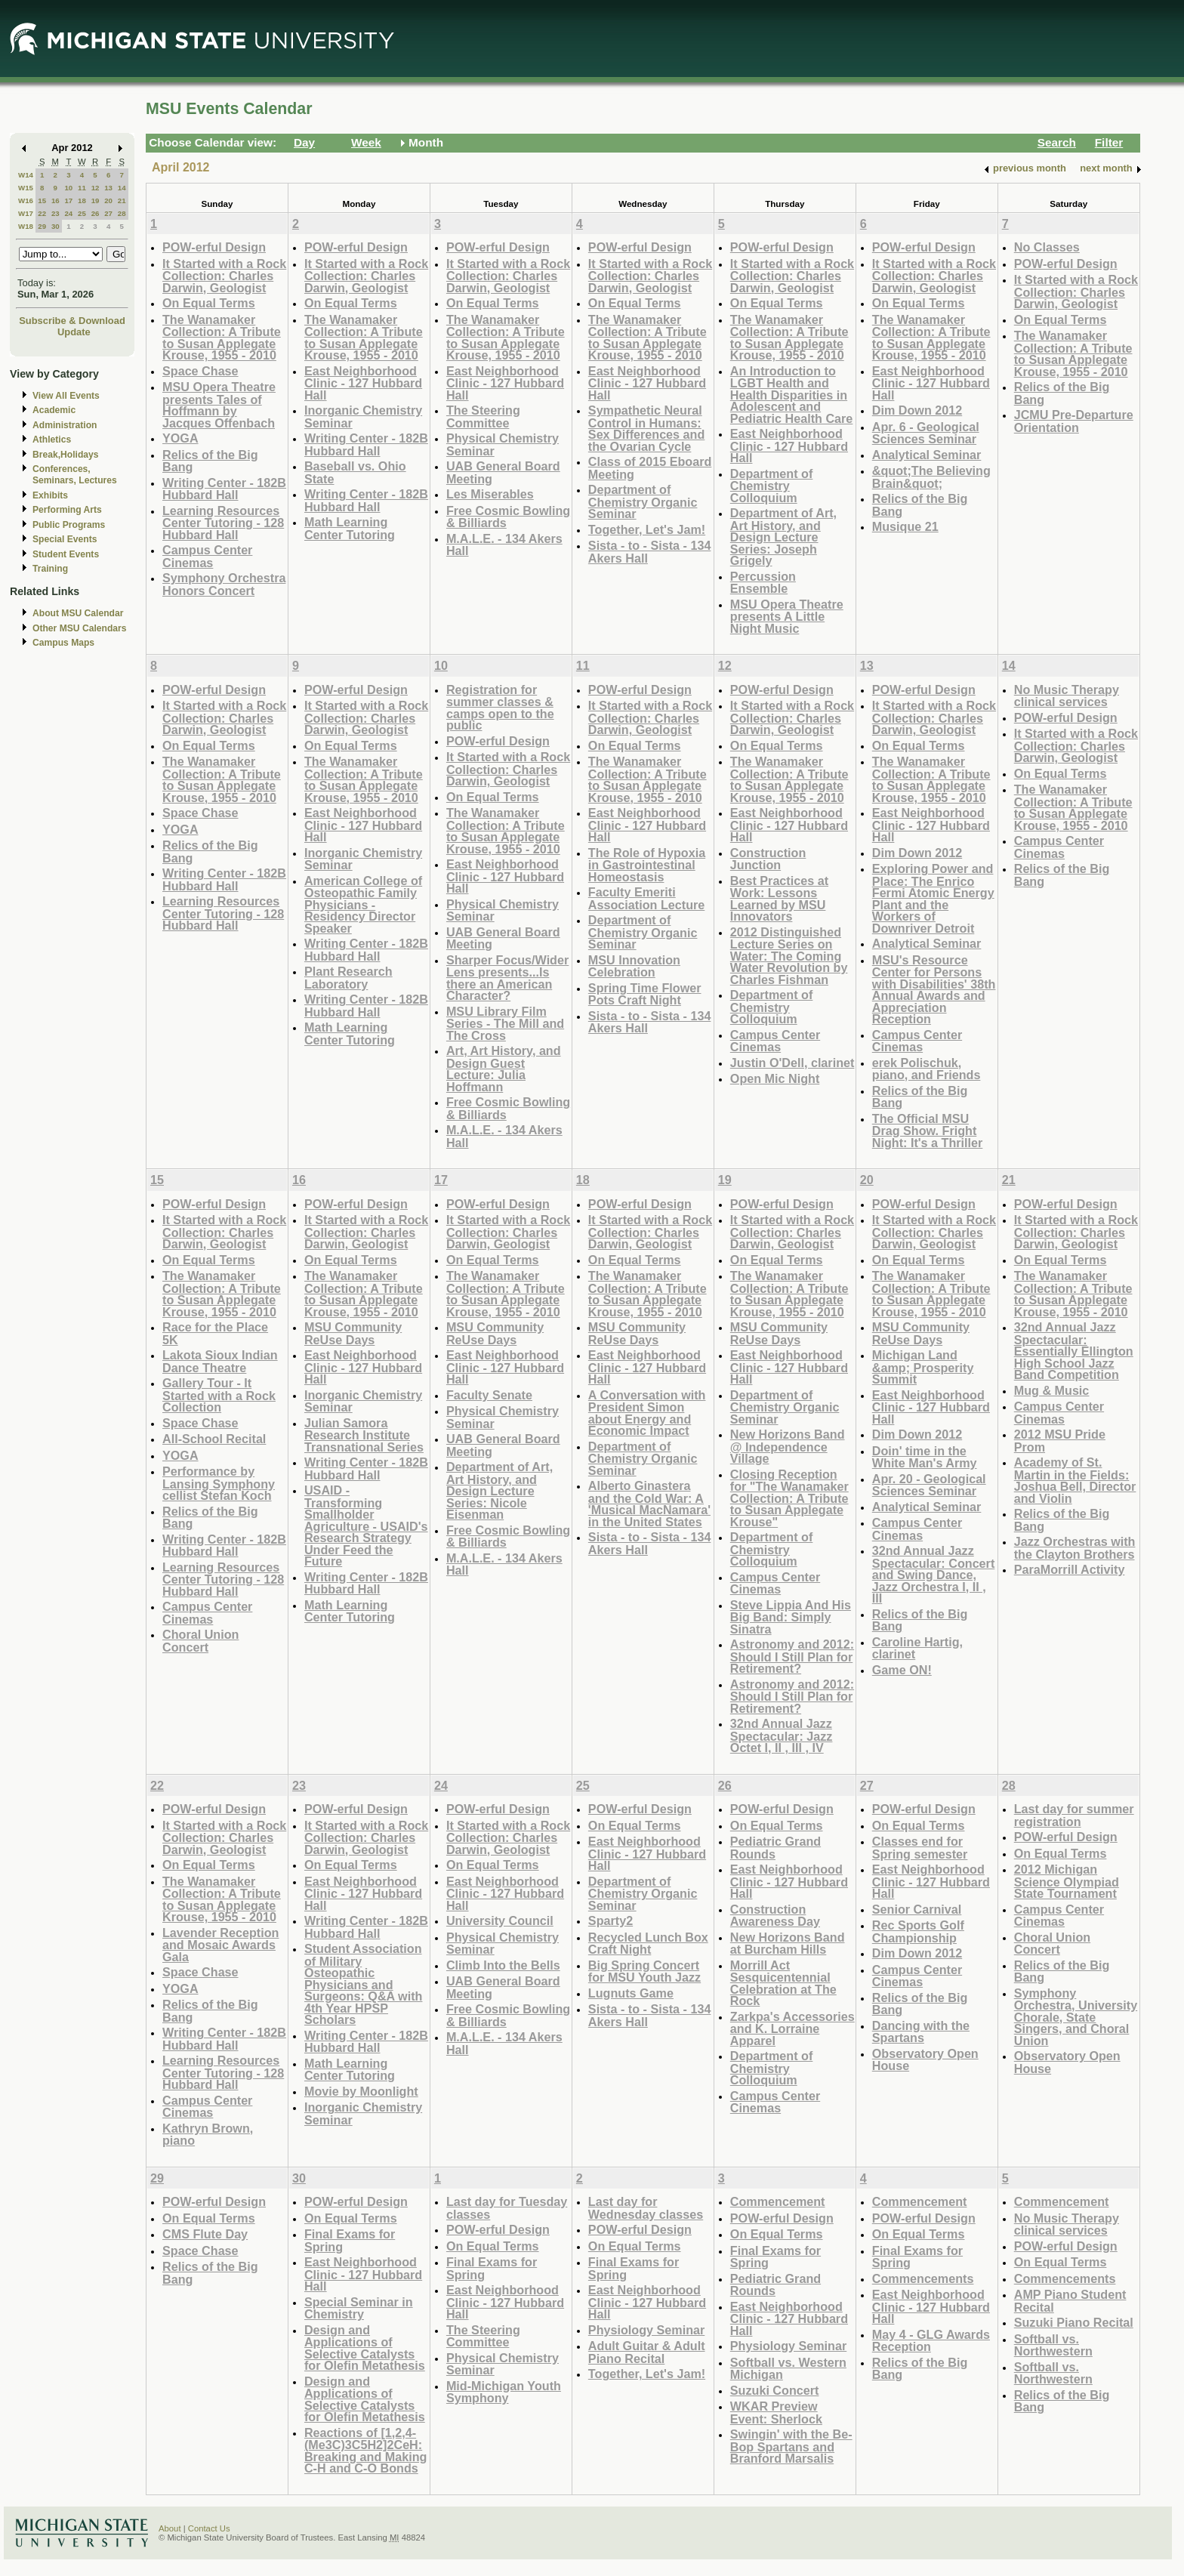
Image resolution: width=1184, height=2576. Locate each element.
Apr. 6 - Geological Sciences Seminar (925, 433)
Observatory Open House (925, 2060)
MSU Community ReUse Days (353, 1333)
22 (42, 213)
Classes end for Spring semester (920, 1847)
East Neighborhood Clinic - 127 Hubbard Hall (363, 383)
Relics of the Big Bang (210, 461)
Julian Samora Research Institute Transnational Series (364, 1435)
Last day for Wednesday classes (645, 2208)
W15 (25, 188)
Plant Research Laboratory (348, 977)
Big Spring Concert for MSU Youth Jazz (644, 1971)
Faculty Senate (489, 1395)
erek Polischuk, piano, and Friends (926, 1069)
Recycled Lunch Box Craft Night (648, 1943)
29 (42, 226)
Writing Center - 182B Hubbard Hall (224, 489)
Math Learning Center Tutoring (349, 528)
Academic (54, 410)
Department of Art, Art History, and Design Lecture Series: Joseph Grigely (783, 536)
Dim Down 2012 (917, 410)
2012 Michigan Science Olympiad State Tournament (1066, 1881)
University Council (499, 1920)
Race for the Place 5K (215, 1333)
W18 (25, 226)
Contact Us (209, 2528)
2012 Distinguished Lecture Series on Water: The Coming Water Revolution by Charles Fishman (789, 955)
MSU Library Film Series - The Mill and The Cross (505, 1023)
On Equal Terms (208, 303)
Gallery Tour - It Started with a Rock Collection (219, 1395)
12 (95, 188)
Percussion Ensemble (763, 582)
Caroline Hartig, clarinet (917, 1648)
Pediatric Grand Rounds (775, 1847)
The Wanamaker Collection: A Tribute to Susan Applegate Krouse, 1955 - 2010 (221, 337)
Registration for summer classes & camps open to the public (500, 708)
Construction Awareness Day (775, 1915)
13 (108, 188)
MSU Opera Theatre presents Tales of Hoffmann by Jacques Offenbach (219, 405)
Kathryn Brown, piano (207, 2134)
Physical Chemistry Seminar (502, 444)
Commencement (777, 2201)
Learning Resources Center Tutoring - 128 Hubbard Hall (223, 522)
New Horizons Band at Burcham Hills (787, 1943)
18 (82, 200)
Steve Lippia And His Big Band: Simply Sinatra (790, 1617)
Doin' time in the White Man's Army (924, 1457)
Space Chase (200, 371)
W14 (25, 175)
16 (55, 200)
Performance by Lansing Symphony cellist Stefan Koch (218, 1483)
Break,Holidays (65, 454)
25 (82, 213)
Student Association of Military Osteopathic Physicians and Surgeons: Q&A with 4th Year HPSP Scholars (363, 1984)
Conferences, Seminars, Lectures (74, 475)
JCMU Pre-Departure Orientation (1073, 421)
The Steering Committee (483, 416)
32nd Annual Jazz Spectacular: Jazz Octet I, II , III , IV (781, 1735)
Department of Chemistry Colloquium (771, 485)
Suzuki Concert (774, 2390)
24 (68, 213)
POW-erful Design (214, 247)
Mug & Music (1052, 1390)
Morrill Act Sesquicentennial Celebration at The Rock (783, 1983)
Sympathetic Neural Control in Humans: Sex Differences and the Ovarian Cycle (646, 428)
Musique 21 (905, 526)
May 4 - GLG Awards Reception (931, 2341)
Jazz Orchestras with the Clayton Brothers (1075, 1548)
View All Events (66, 395)
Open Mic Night (774, 1078)
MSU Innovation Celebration (634, 966)
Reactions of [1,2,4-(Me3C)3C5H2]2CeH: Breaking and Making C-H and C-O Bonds (365, 2451)
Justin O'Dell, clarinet (792, 1062)
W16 (25, 200)
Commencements (923, 2278)
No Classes (1047, 247)
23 (55, 213)
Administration (64, 425)
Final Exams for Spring (349, 2240)
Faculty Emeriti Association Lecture (646, 898)
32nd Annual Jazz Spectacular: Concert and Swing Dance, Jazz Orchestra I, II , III (933, 1574)
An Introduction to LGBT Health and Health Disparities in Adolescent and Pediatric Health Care (791, 394)
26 (95, 213)
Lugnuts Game (631, 1993)
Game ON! (902, 1670)
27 (108, 213)
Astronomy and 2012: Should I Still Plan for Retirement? (792, 1656)
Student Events (65, 554)
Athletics (51, 439)
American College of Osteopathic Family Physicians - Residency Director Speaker (363, 904)
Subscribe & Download (72, 320)
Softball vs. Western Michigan (788, 2368)
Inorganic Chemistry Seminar (363, 416)
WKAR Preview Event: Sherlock (776, 2412)
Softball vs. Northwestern (1053, 2345)
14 (122, 188)
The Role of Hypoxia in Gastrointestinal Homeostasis (646, 865)
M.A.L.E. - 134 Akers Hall (504, 545)
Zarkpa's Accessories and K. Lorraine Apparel (792, 2028)
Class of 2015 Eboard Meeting (649, 468)
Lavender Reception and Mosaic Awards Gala (220, 1945)
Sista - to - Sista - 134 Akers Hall (649, 551)
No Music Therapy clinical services (1066, 696)
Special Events (64, 539)
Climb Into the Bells (503, 1965)
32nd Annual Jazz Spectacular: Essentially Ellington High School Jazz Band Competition (1073, 1350)
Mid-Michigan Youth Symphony (503, 2392)
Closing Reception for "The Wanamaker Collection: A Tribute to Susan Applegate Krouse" (789, 1498)
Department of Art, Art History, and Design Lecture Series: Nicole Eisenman (499, 1490)
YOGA (180, 438)
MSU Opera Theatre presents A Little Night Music (786, 616)
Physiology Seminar (646, 2330)
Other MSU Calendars (79, 628)
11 (82, 188)
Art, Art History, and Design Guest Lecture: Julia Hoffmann (503, 1069)
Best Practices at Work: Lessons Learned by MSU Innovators (779, 899)
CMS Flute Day (205, 2234)
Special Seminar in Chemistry (358, 2308)
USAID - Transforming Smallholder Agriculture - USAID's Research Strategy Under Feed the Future (366, 1525)
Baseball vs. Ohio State (355, 472)
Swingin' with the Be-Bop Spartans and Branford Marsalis (791, 2446)
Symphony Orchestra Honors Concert (223, 584)
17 (68, 200)
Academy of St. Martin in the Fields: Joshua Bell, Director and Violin (1075, 1480)
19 (95, 200)
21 (122, 200)
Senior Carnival (917, 1909)
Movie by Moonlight (361, 2091)
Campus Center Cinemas (207, 556)
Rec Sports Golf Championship (918, 1931)
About (170, 2528)
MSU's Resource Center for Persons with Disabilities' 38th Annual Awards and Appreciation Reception (934, 989)
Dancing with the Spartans (921, 2032)
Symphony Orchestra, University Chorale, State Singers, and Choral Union (1075, 2016)
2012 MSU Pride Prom (1059, 1440)
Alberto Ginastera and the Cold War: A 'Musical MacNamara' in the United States (649, 1504)
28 (122, 213)
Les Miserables (490, 494)
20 (108, 200)
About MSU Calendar (77, 613)
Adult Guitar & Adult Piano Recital (646, 2352)
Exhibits (50, 495)
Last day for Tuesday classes (506, 2208)
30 (55, 226)
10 (68, 188)
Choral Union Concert (200, 1640)
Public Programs (68, 525)
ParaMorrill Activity (1069, 1569)
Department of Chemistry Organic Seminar (643, 501)
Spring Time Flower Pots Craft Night (644, 994)
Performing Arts (67, 509)
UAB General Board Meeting (503, 472)
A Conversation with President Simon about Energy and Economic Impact (647, 1413)
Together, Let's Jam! (646, 529)
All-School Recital (214, 1438)
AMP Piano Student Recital (1070, 2301)
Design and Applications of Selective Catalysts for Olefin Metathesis (364, 2348)
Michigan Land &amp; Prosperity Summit (923, 1367)
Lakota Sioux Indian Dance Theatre (220, 1361)
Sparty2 (610, 1920)
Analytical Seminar (927, 454)
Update (74, 332)
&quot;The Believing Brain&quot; (931, 477)
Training (50, 568)
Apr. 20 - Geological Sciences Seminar (929, 1485)
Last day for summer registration (1074, 1815)
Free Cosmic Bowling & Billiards (508, 517)
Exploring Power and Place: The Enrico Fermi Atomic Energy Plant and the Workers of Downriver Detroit (933, 898)
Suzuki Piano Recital (1073, 2322)
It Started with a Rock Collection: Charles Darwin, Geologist (224, 276)
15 (42, 200)
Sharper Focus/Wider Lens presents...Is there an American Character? (507, 978)
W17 (25, 213)
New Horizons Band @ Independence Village (787, 1446)
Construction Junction (768, 859)
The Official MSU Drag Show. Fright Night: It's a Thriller (927, 1130)
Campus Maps (63, 642)
